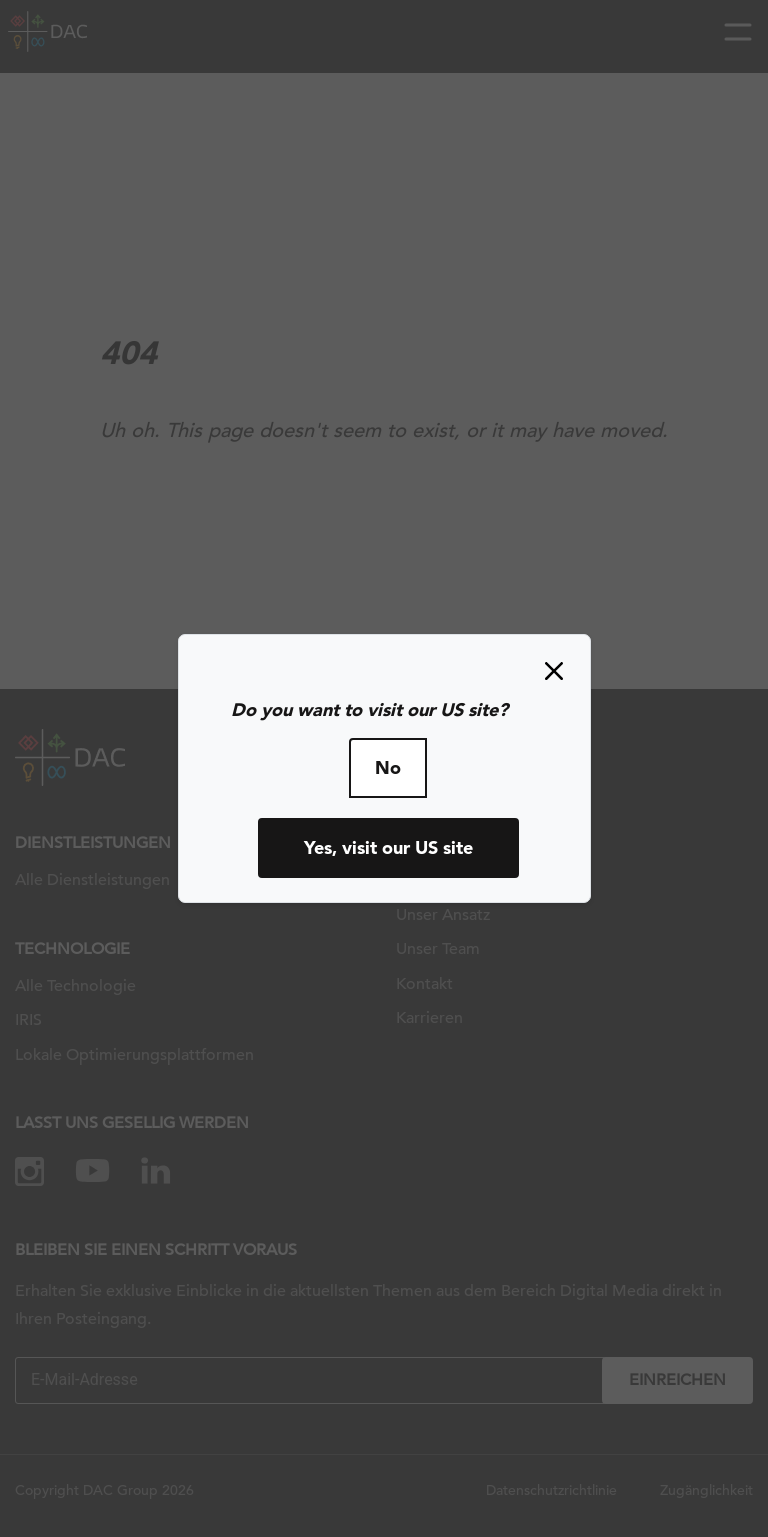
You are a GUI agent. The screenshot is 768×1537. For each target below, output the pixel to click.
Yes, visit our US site (388, 847)
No (388, 767)
